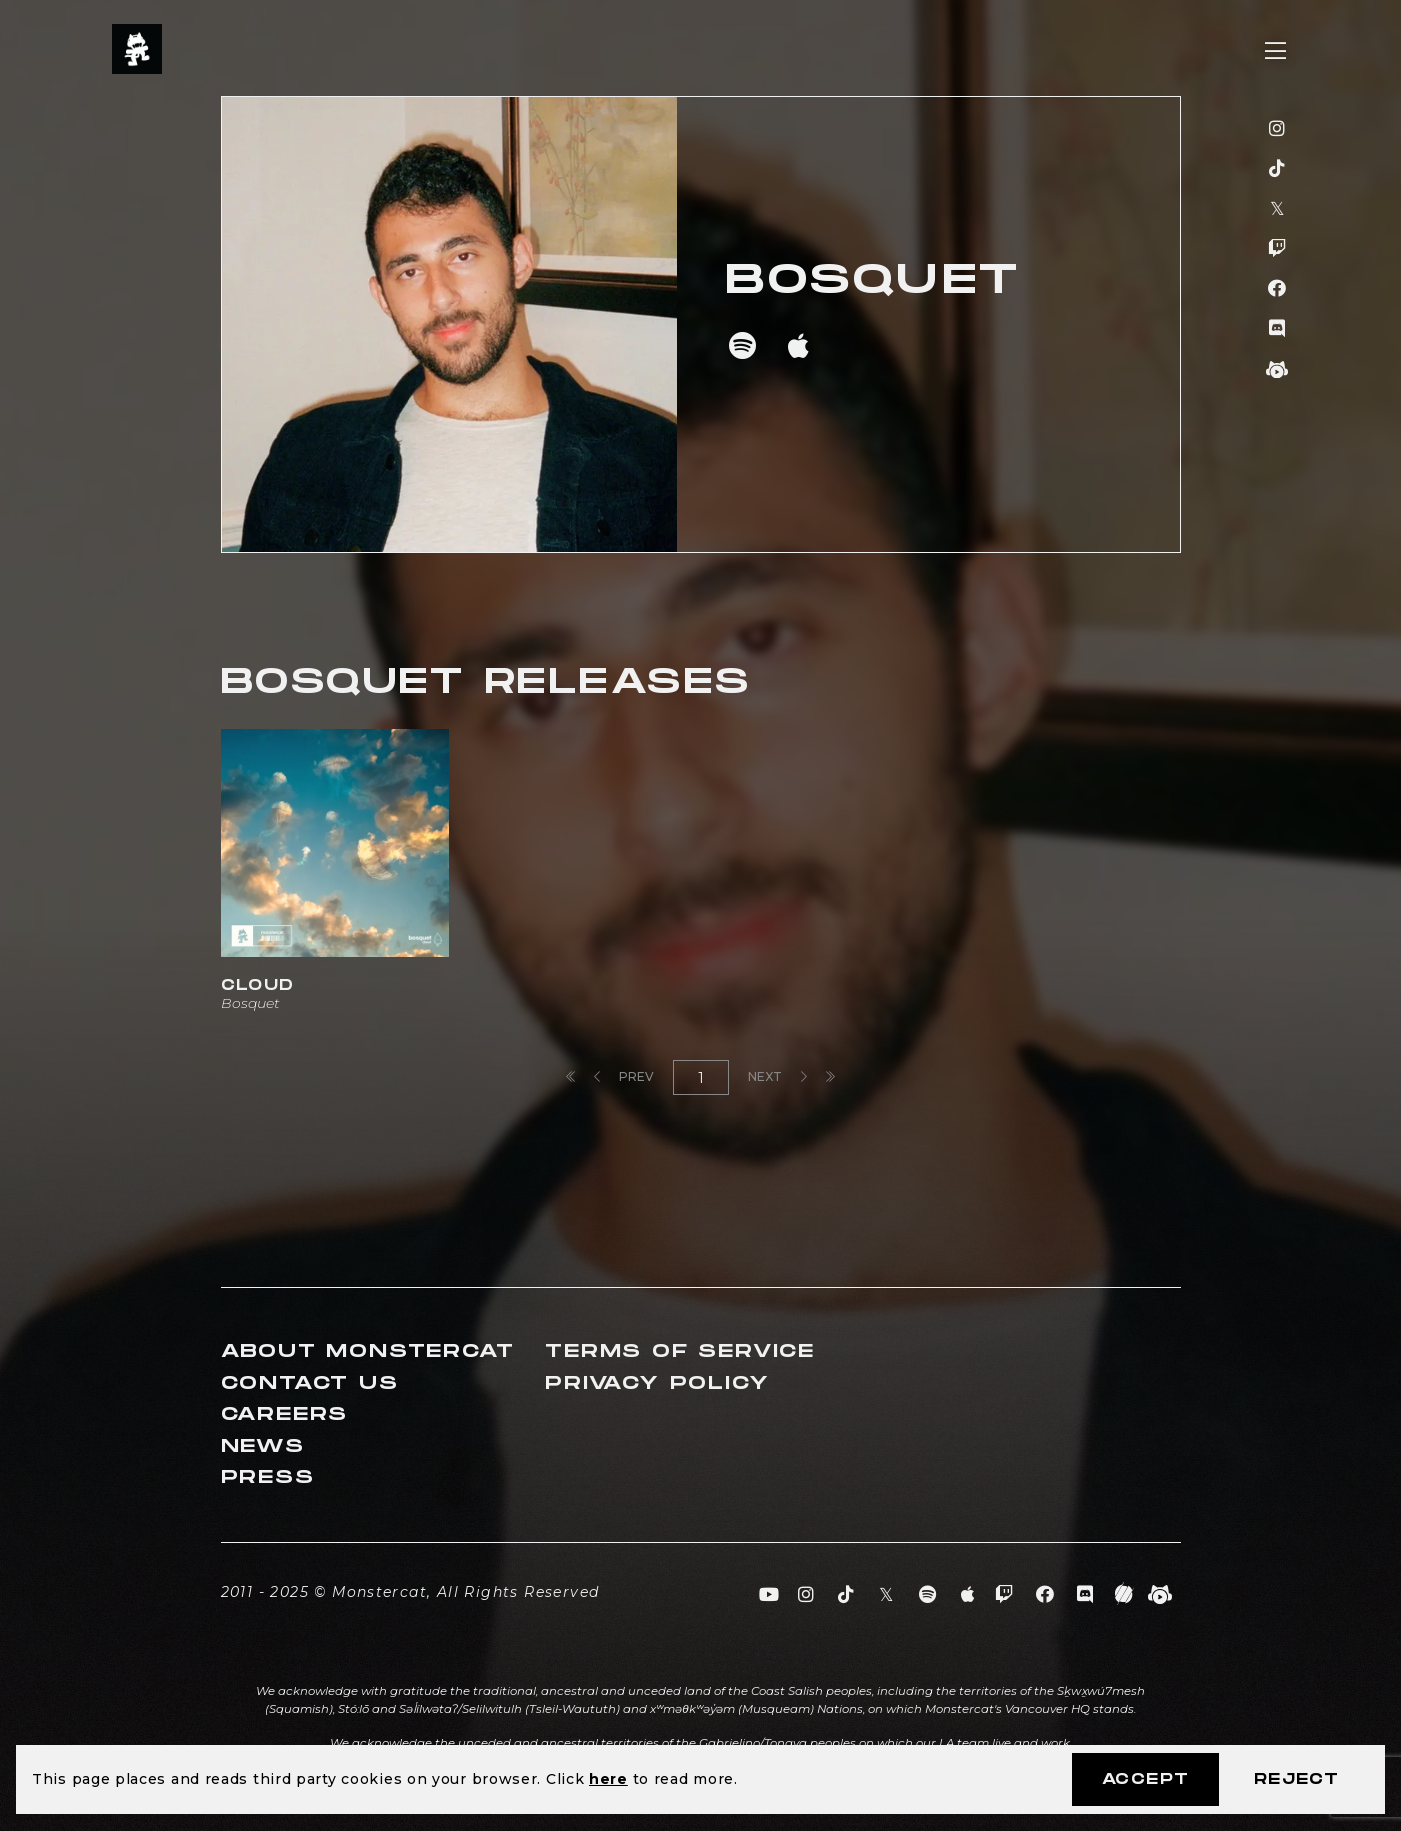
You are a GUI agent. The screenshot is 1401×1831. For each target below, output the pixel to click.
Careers (285, 1414)
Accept (1145, 1779)
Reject (1296, 1779)
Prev (624, 1076)
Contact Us (310, 1383)
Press (268, 1477)
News (263, 1446)
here (608, 1779)
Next (777, 1076)
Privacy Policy (657, 1383)
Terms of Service (680, 1351)
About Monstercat (368, 1351)
